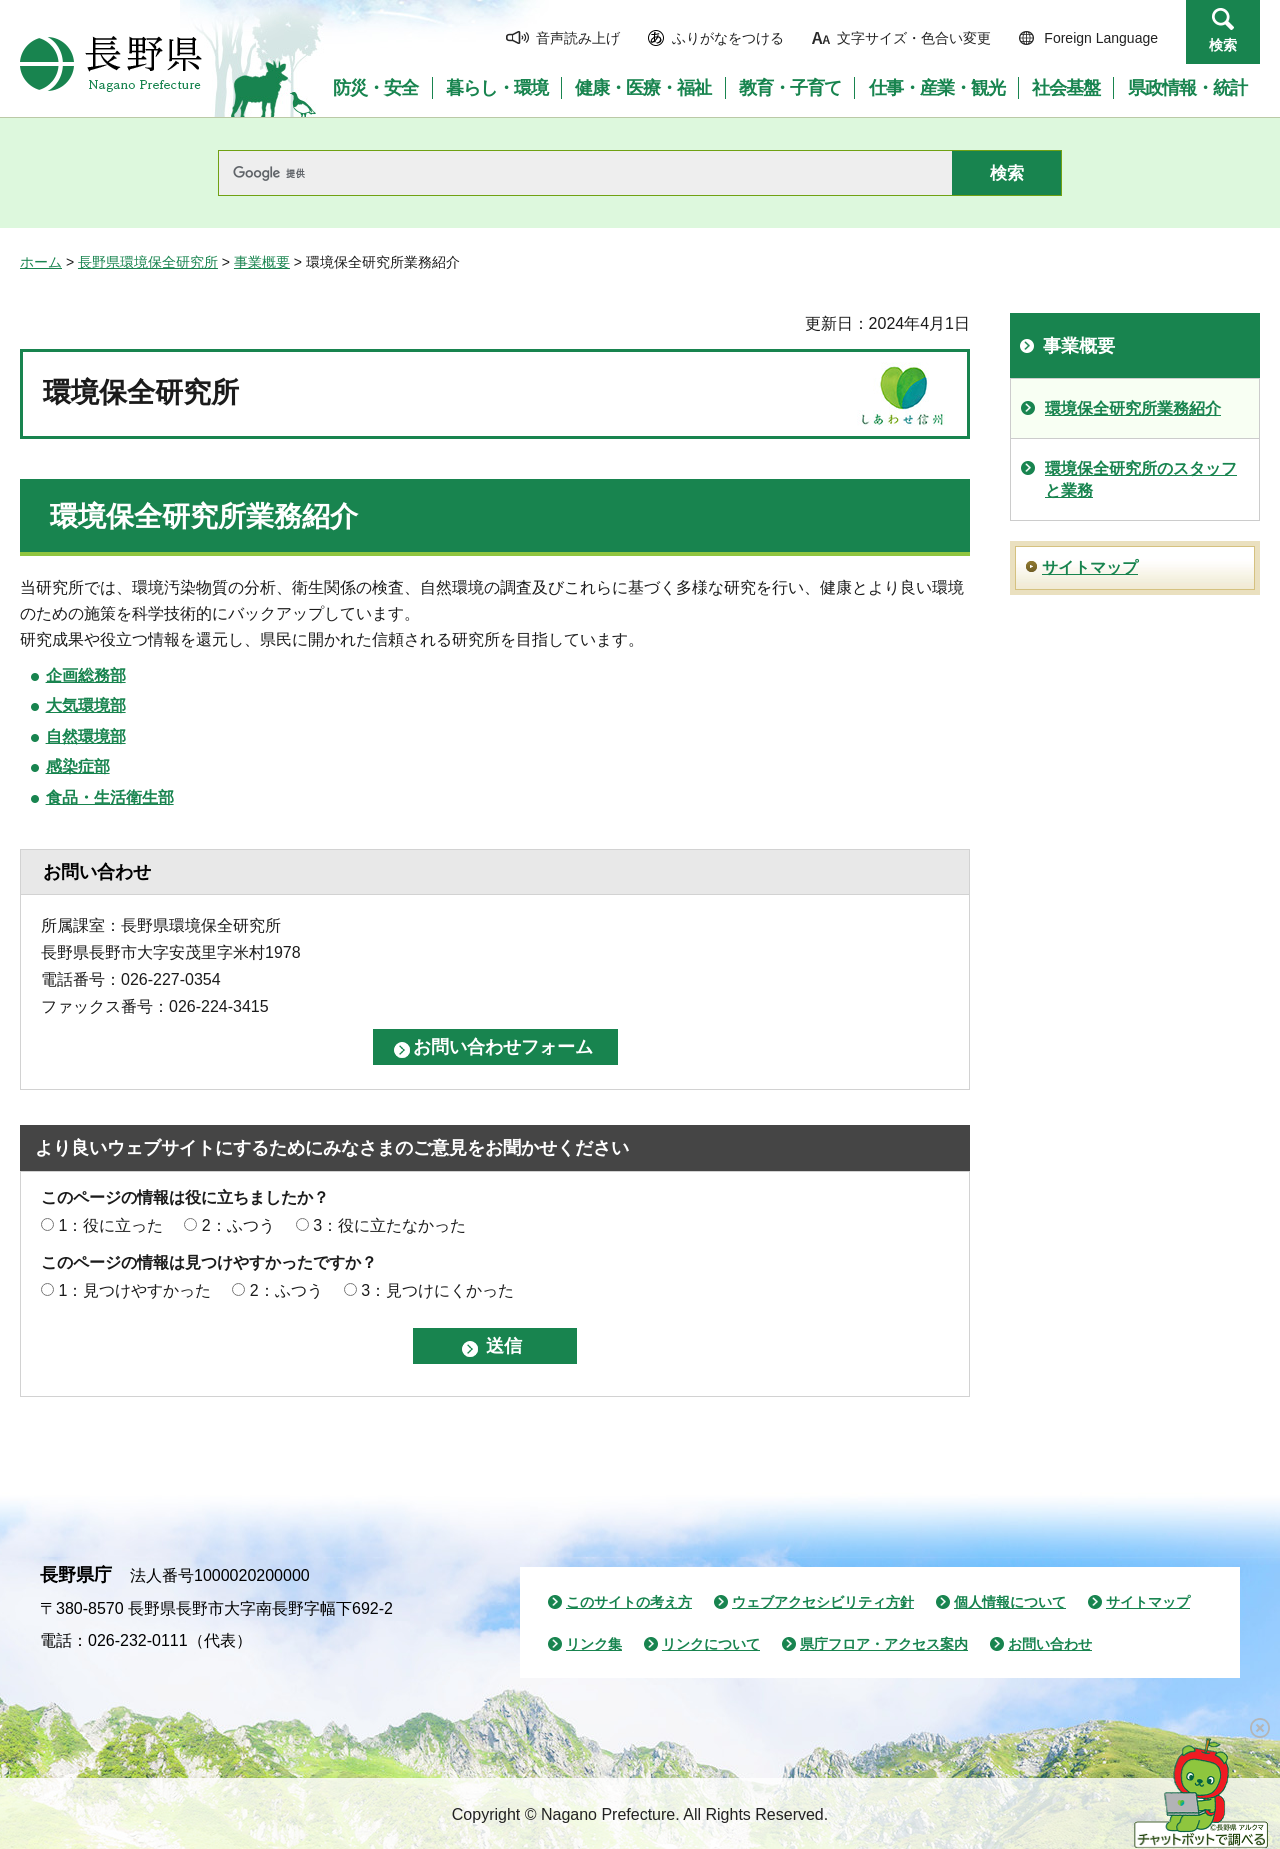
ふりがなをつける (728, 38)
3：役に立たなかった (389, 1225)
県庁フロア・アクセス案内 (884, 1644)
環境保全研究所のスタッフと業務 (1141, 479)
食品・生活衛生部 (110, 797)
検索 (1223, 45)
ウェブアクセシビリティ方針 (823, 1602)
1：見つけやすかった (134, 1290)
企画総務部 (86, 675)
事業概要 (262, 262)
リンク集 (594, 1644)
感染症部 (78, 766)
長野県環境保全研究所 (148, 262)
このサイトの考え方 (629, 1602)
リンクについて (711, 1644)
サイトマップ (1090, 567)
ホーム (41, 262)
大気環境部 (86, 705)
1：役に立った (110, 1225)
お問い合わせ (1050, 1644)
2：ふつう (238, 1225)
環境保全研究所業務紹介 (1133, 408)
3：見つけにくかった (437, 1290)
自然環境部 (86, 736)
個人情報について (1010, 1602)
